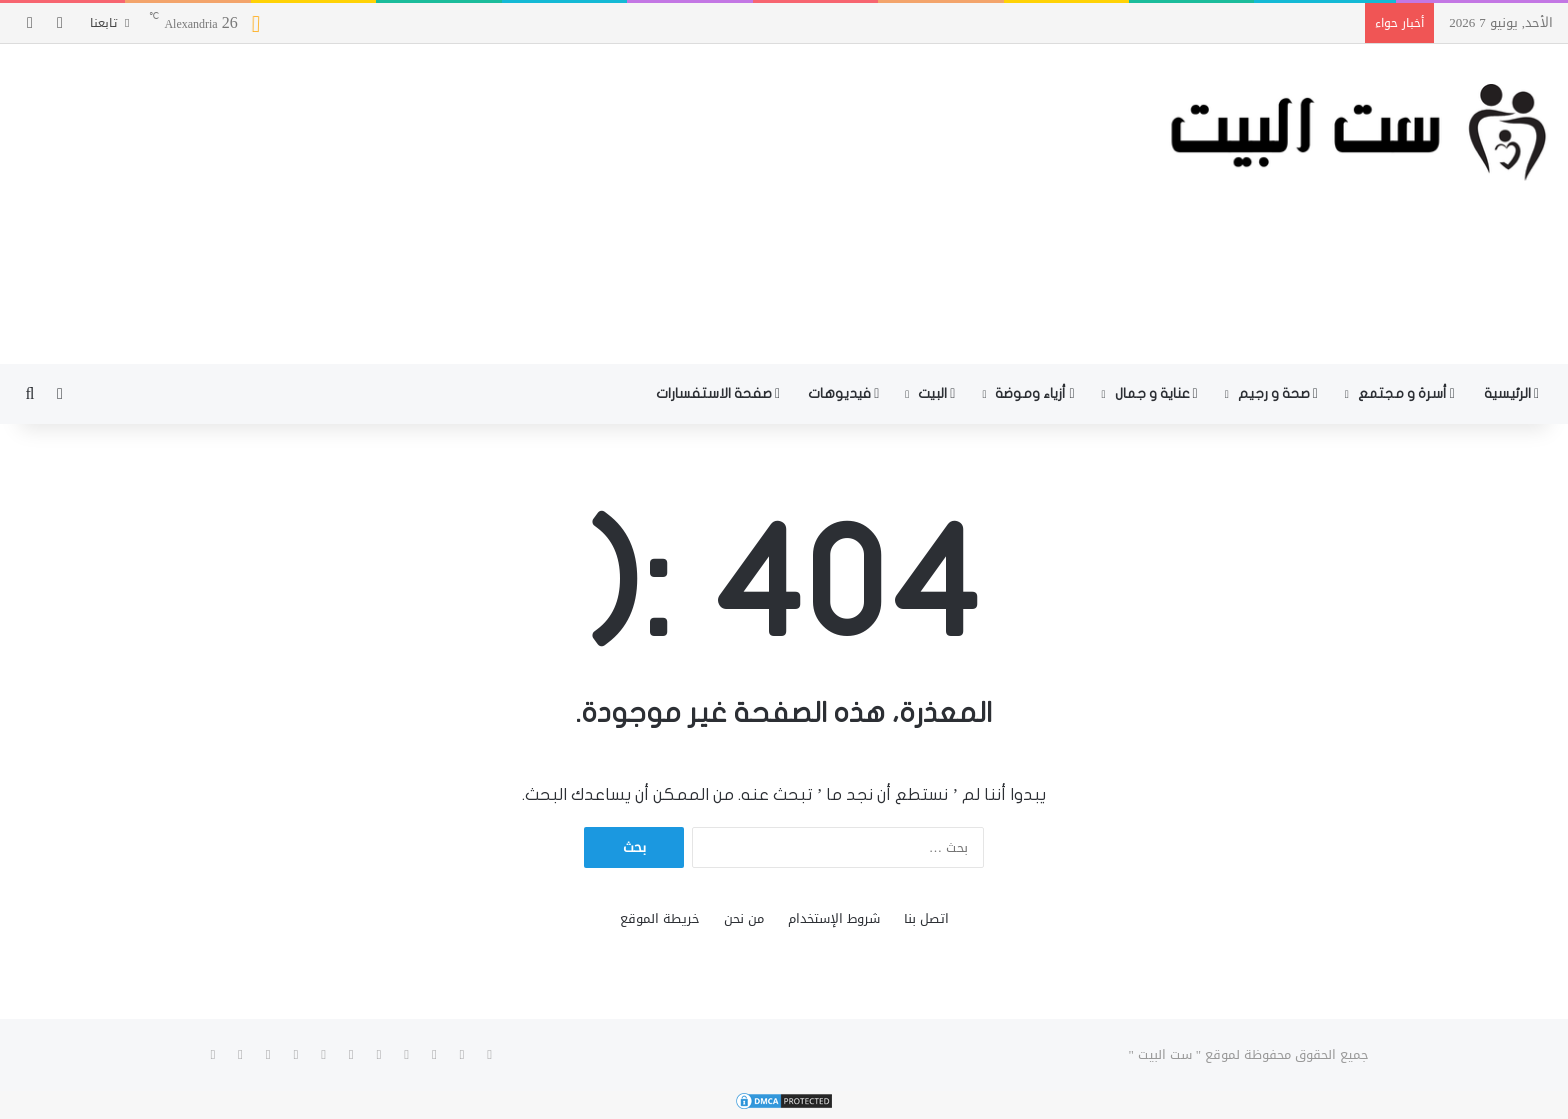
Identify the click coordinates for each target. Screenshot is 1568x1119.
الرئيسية (1511, 393)
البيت (936, 393)
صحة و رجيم (1278, 393)
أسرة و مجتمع (1406, 393)
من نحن (744, 918)
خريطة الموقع (660, 918)
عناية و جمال (1156, 393)
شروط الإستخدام (834, 918)
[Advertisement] (522, 204)
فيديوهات (843, 393)
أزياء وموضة (1034, 393)
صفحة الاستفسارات (718, 393)
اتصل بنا (926, 918)
